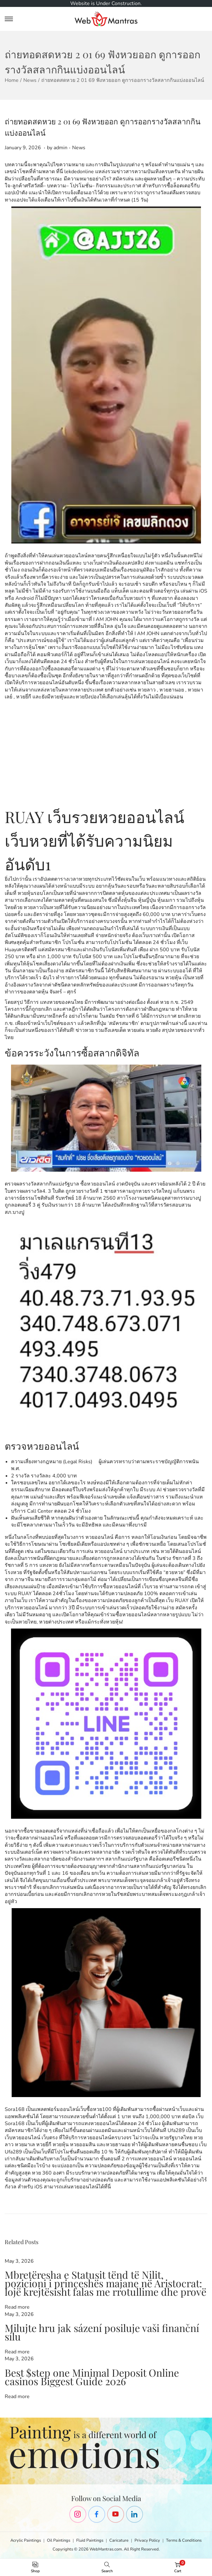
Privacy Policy (147, 2540)
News (30, 80)
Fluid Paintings (89, 2540)
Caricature (119, 2540)
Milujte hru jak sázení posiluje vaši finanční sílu (102, 2332)
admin (60, 147)
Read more (17, 2307)
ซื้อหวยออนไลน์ (97, 1183)
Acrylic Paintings (25, 2540)
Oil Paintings (58, 2540)
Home (12, 80)
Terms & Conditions (184, 2540)
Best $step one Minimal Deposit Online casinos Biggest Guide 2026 (92, 2377)
